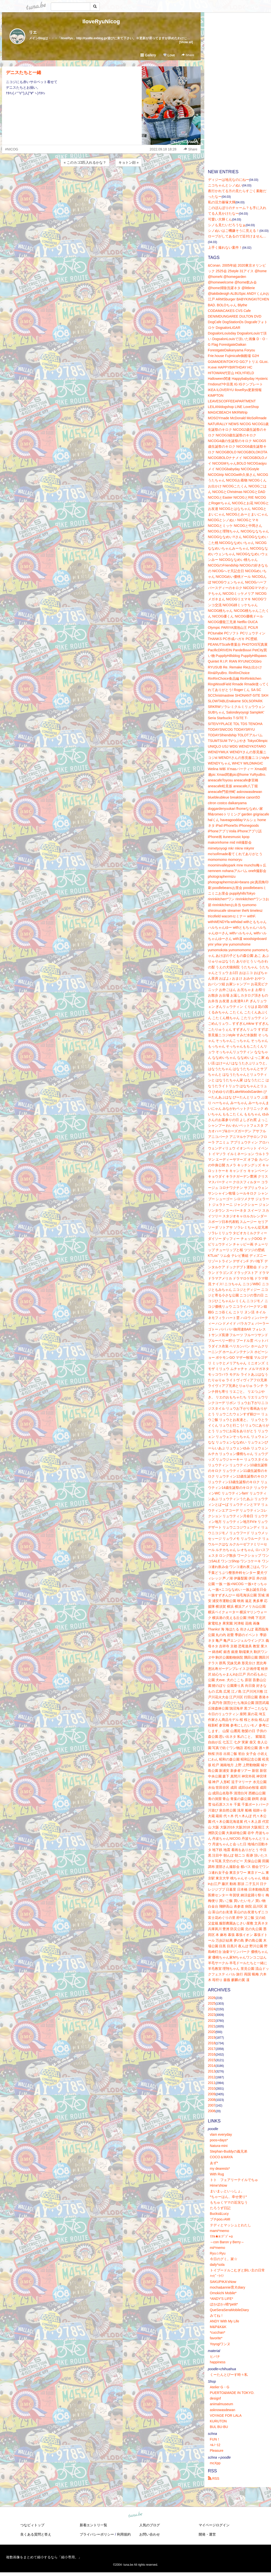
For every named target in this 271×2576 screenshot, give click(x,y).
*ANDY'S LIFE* (221, 2299)
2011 (212, 2083)
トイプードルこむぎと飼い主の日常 (237, 2270)
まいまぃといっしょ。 (227, 2191)
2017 (212, 2049)
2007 (212, 2105)
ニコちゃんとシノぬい (225, 185)
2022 (212, 2020)
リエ (33, 32)
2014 (212, 2066)
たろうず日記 (220, 2208)
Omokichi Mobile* (223, 2293)
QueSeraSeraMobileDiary (229, 2310)
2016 (212, 2054)
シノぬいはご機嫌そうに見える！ (233, 231)
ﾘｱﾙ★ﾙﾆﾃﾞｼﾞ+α (221, 2236)
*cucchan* (217, 2332)
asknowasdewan (222, 2410)
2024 (212, 2009)
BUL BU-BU (219, 2427)
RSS (213, 2478)
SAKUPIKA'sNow (223, 2282)
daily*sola (217, 2265)
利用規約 (124, 2534)
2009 (212, 2094)
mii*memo (217, 2248)
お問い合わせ (149, 2534)
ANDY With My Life (224, 2321)
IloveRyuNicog (101, 21)
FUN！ (215, 2439)
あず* (214, 2163)
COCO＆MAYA (221, 2157)
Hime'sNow (218, 2185)
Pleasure (216, 2451)
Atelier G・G (219, 2387)
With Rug (217, 2174)
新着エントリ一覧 (93, 2525)
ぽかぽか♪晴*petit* (224, 2304)
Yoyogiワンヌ (220, 2344)
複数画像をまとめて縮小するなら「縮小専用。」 (44, 2557)
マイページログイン (214, 2525)
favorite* (216, 2338)
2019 (212, 2037)
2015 (212, 2060)
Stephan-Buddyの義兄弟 (228, 2151)
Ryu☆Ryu (218, 2253)
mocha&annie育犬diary (227, 2287)
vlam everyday (221, 2134)
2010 (212, 2088)
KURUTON (218, 2421)
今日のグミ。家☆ (223, 2259)
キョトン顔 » (128, 162)
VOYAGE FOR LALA (226, 2415)
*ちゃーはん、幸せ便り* (228, 2197)
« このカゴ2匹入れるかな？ (85, 162)
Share (187, 55)
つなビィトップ (32, 2525)
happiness (218, 2362)
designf (215, 2398)
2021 (212, 2026)
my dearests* (220, 2168)
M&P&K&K (218, 2327)
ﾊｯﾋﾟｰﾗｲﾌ (217, 2276)
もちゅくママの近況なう (229, 2202)
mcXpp (215, 2463)
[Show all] (186, 42)
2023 (212, 2015)
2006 (212, 2111)
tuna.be (135, 2515)
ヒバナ (215, 2356)
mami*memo (219, 2231)
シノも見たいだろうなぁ (227, 225)
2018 (212, 2043)
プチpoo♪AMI (220, 2219)
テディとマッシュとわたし (230, 2225)
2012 (212, 2077)
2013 (212, 2071)
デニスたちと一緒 (23, 72)
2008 (212, 2100)
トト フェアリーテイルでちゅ (234, 2180)
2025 (212, 2003)
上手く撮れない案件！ (225, 247)
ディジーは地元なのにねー (228, 180)
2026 (212, 1998)
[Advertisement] (101, 181)
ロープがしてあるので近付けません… (237, 236)
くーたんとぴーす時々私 (229, 2375)
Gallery (148, 55)
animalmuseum (221, 2404)
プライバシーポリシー (97, 2534)
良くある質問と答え (35, 2534)
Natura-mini (219, 2146)
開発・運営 (207, 2534)
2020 (212, 2032)
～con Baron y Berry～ (227, 2242)
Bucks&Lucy (219, 2214)
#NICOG (11, 149)
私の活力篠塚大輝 (221, 202)
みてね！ (217, 2315)
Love (169, 55)
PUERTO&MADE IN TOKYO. (232, 2393)
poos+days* (219, 2140)
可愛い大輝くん (220, 219)
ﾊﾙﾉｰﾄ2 (215, 2445)
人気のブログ (149, 2525)
